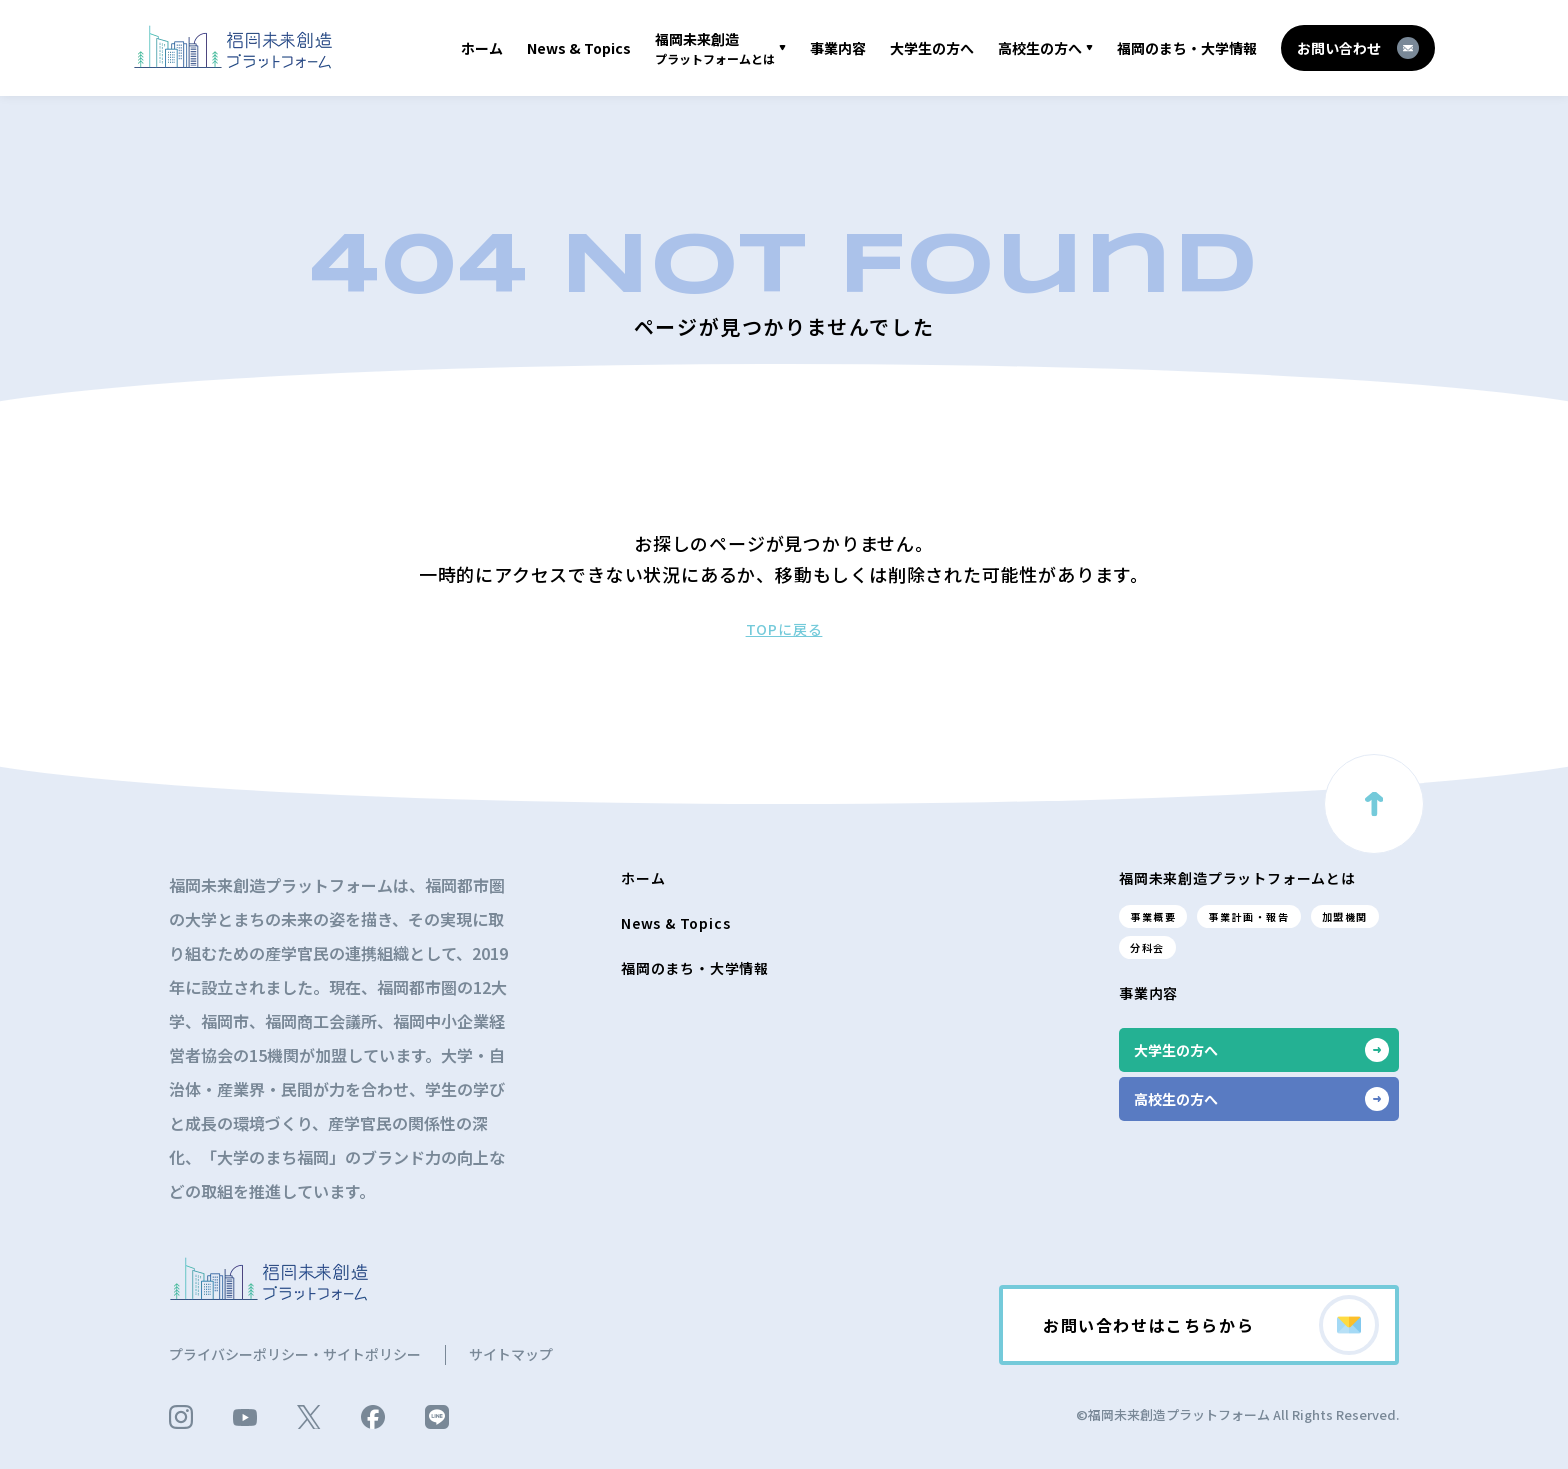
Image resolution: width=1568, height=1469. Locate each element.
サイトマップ (511, 1354)
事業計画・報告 (1248, 916)
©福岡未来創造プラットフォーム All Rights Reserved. (1237, 1414)
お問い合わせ (1358, 48)
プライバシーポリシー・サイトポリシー (295, 1354)
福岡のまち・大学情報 (1187, 48)
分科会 (1147, 947)
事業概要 (1153, 916)
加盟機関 (1345, 916)
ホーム (482, 48)
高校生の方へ (1040, 48)
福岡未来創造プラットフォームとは (1237, 878)
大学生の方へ (932, 48)
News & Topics (579, 48)
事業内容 (838, 48)
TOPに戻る (784, 629)
